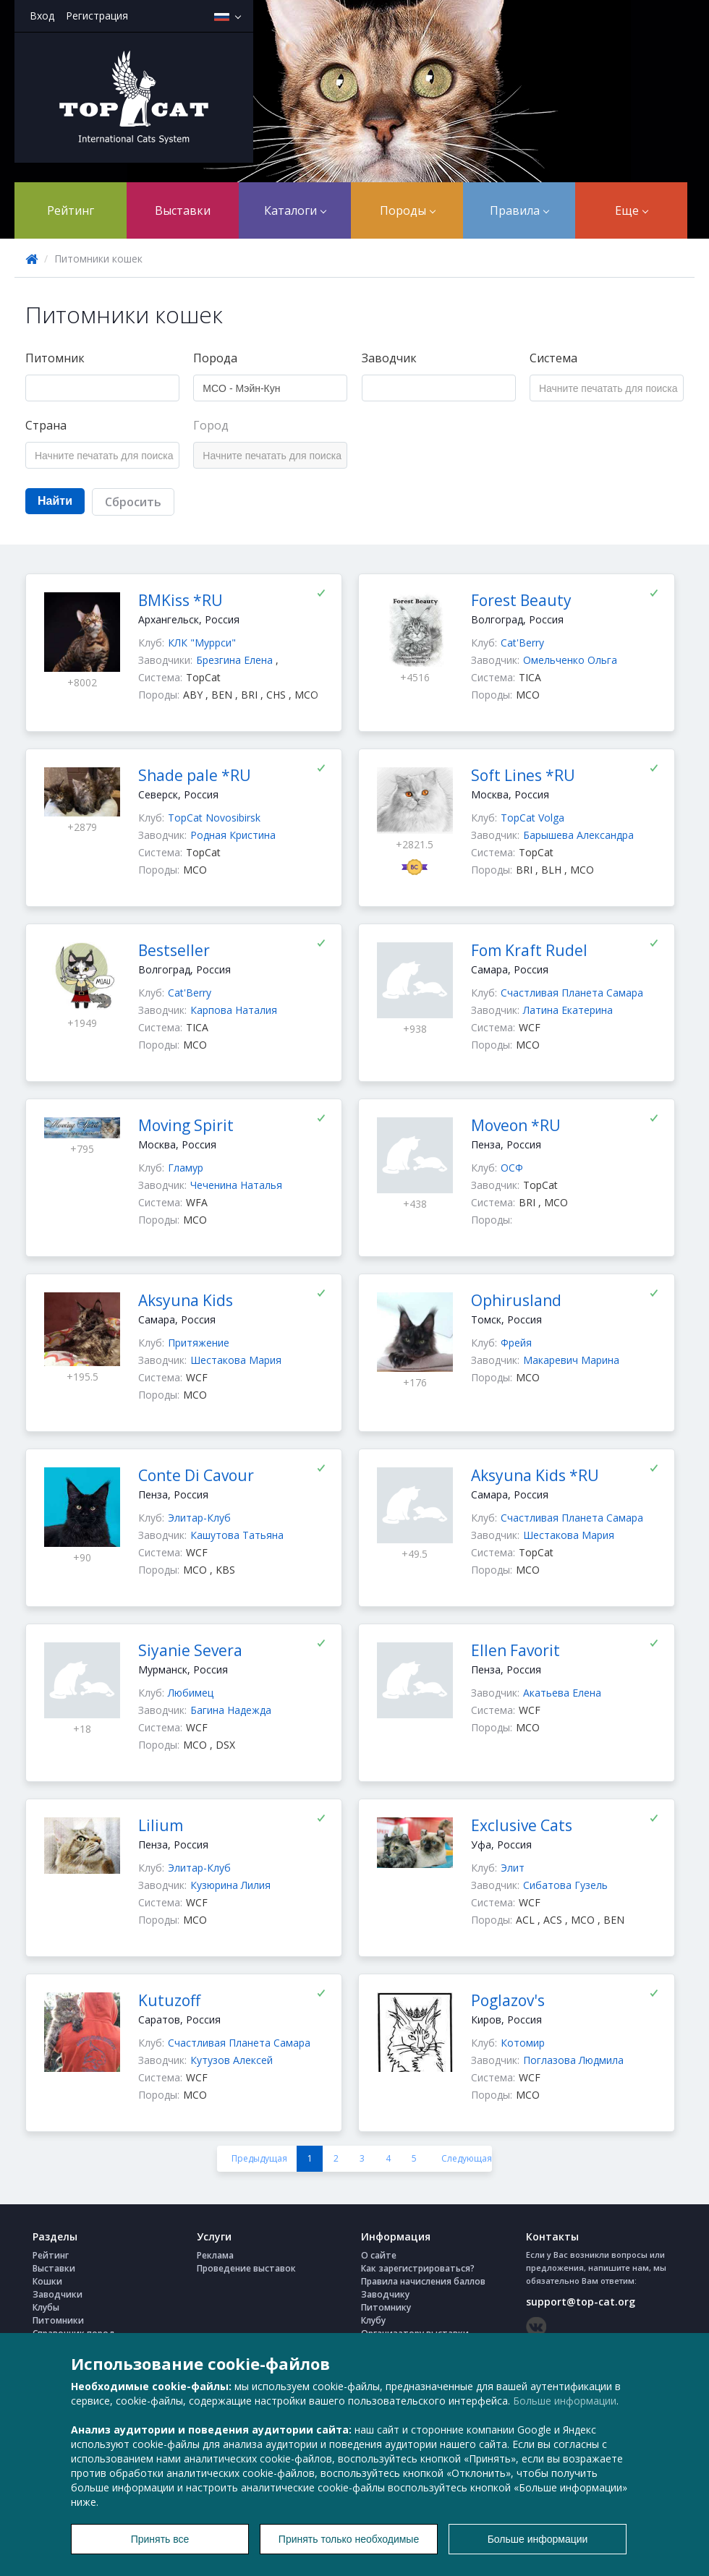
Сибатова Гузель (565, 1885)
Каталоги (295, 210)
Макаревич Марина (571, 1360)
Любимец (190, 1692)
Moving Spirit (186, 1125)
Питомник (55, 358)
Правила (519, 210)
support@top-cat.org (580, 2301)
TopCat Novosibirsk (214, 817)
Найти (55, 501)
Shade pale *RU (194, 775)
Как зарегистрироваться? (418, 2268)
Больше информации (564, 2400)
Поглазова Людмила (573, 2060)
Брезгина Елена (236, 660)
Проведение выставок (246, 2268)
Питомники (58, 2320)
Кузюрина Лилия (230, 1885)
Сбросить (133, 502)
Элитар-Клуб (199, 1517)
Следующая (466, 2158)
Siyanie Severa (190, 1650)
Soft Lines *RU (523, 775)
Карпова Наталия (233, 1010)
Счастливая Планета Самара (572, 992)
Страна (46, 425)
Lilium (160, 1825)
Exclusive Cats (521, 1825)
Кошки (47, 2281)
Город (211, 425)
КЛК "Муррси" (202, 642)
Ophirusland (516, 1300)
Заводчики (57, 2294)
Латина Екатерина (568, 1010)
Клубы (46, 2307)
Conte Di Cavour (196, 1475)
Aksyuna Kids (185, 1300)
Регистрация (97, 15)
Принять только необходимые (349, 2539)
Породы (408, 210)
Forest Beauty (521, 600)
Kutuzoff (169, 2000)
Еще (631, 210)
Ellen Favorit (515, 1650)
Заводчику (385, 2294)
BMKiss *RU (180, 600)
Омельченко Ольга (570, 660)
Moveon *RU (516, 1125)
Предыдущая (259, 2158)
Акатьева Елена (562, 1692)
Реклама (215, 2255)
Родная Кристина (233, 835)
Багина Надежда (230, 1710)
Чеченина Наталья (236, 1185)
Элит (513, 1868)
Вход (42, 15)
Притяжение (198, 1342)
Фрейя (516, 1342)
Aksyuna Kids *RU (535, 1475)
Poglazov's (508, 2000)
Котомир (523, 2043)
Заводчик (389, 358)
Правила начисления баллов (423, 2281)
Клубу (373, 2320)
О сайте (378, 2255)
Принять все (160, 2539)
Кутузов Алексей (231, 2060)
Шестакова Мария (235, 1360)
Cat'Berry (522, 642)
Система (553, 358)
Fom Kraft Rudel (529, 950)
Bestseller (174, 950)
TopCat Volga (532, 817)
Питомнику (386, 2307)
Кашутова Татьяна (237, 1535)
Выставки (183, 210)
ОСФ (512, 1167)
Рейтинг (70, 210)
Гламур (185, 1167)
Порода (215, 358)
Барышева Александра (578, 835)
